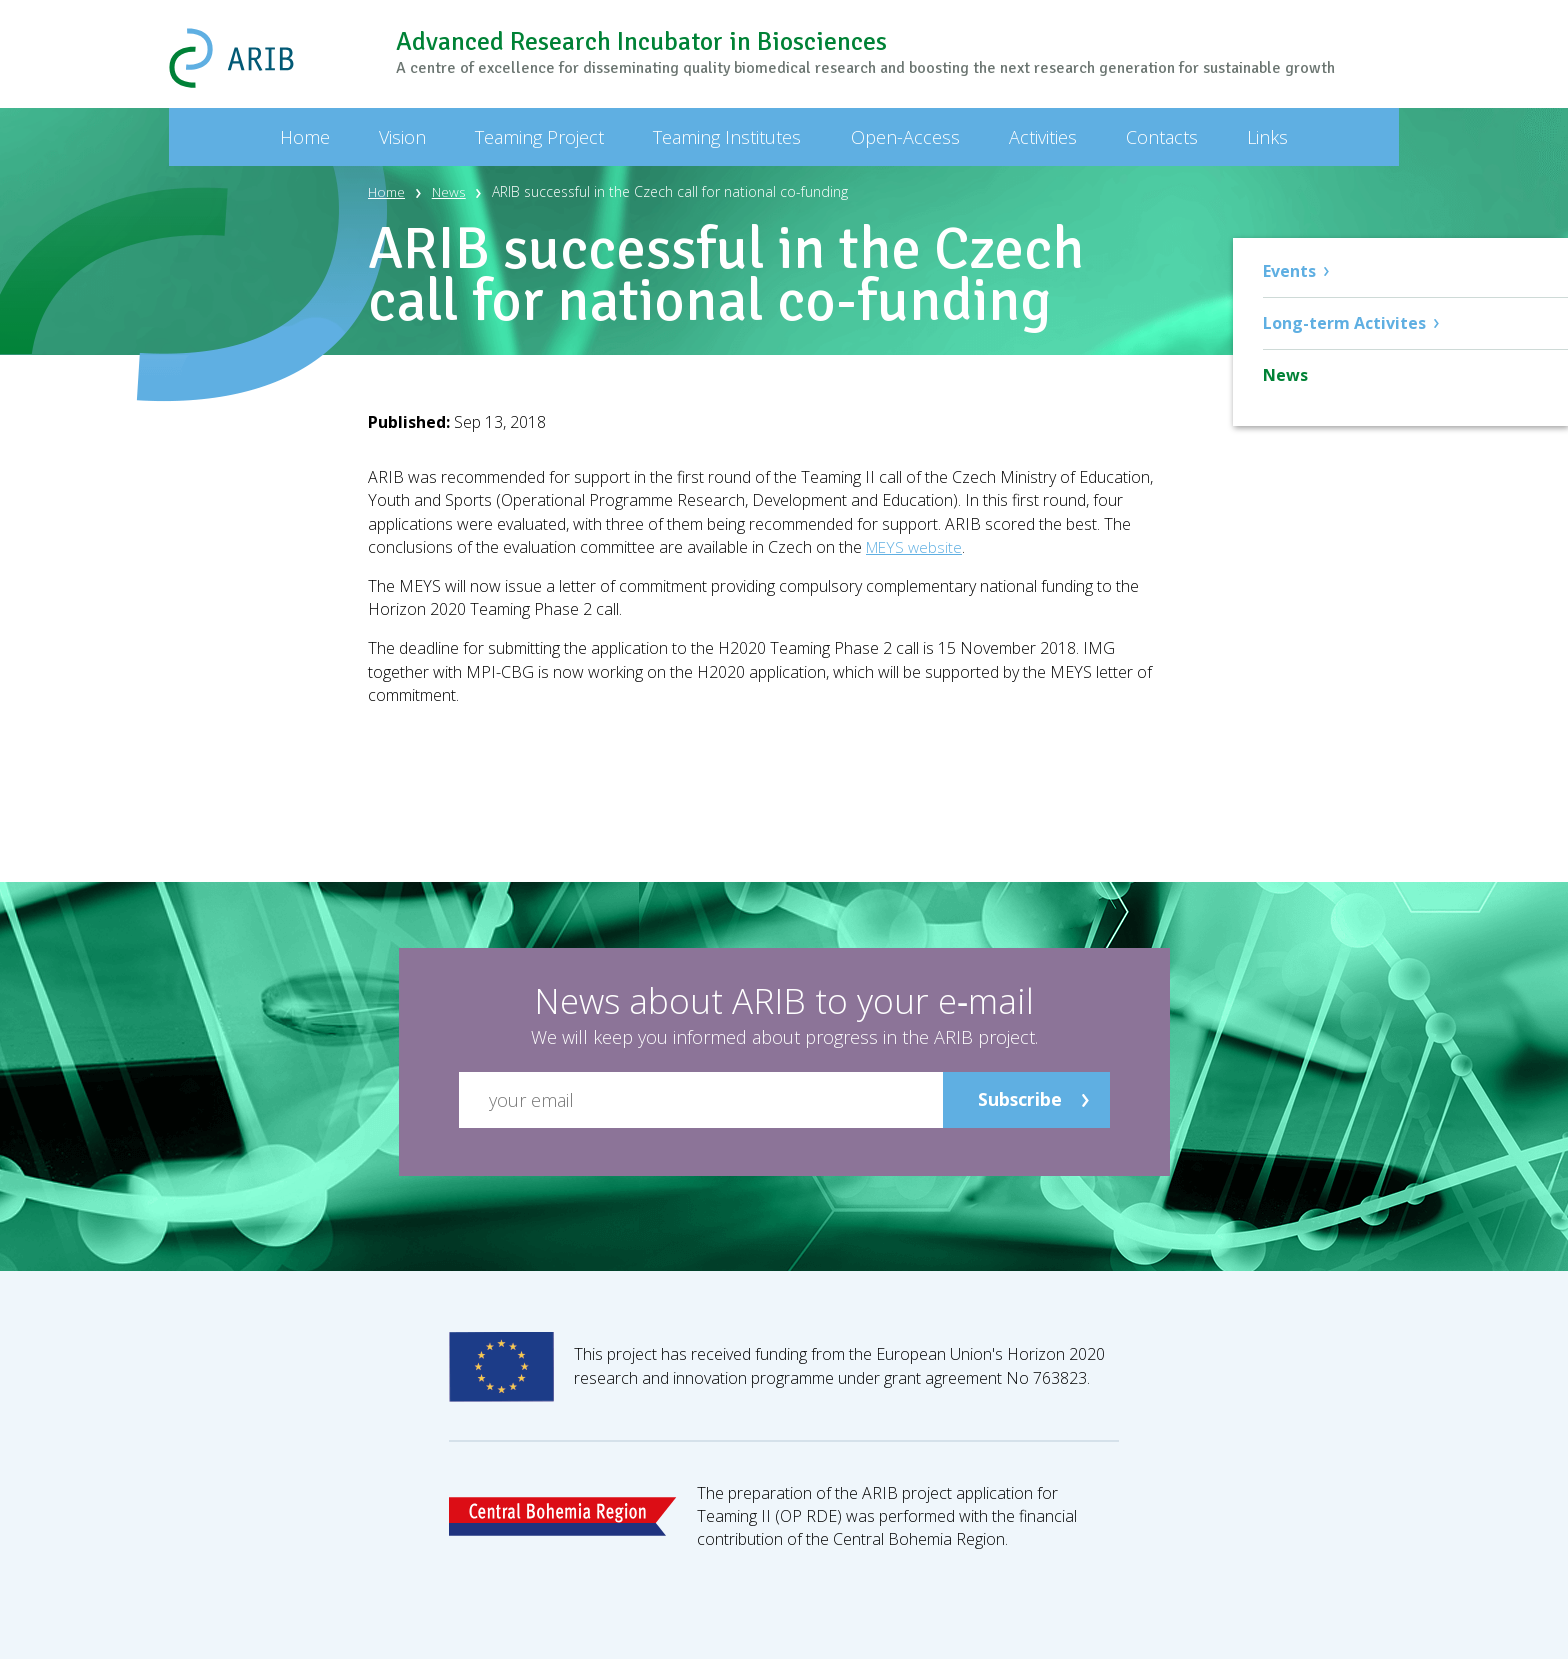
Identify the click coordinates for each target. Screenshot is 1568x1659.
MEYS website (916, 547)
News (452, 191)
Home (388, 191)
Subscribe (1019, 1099)
